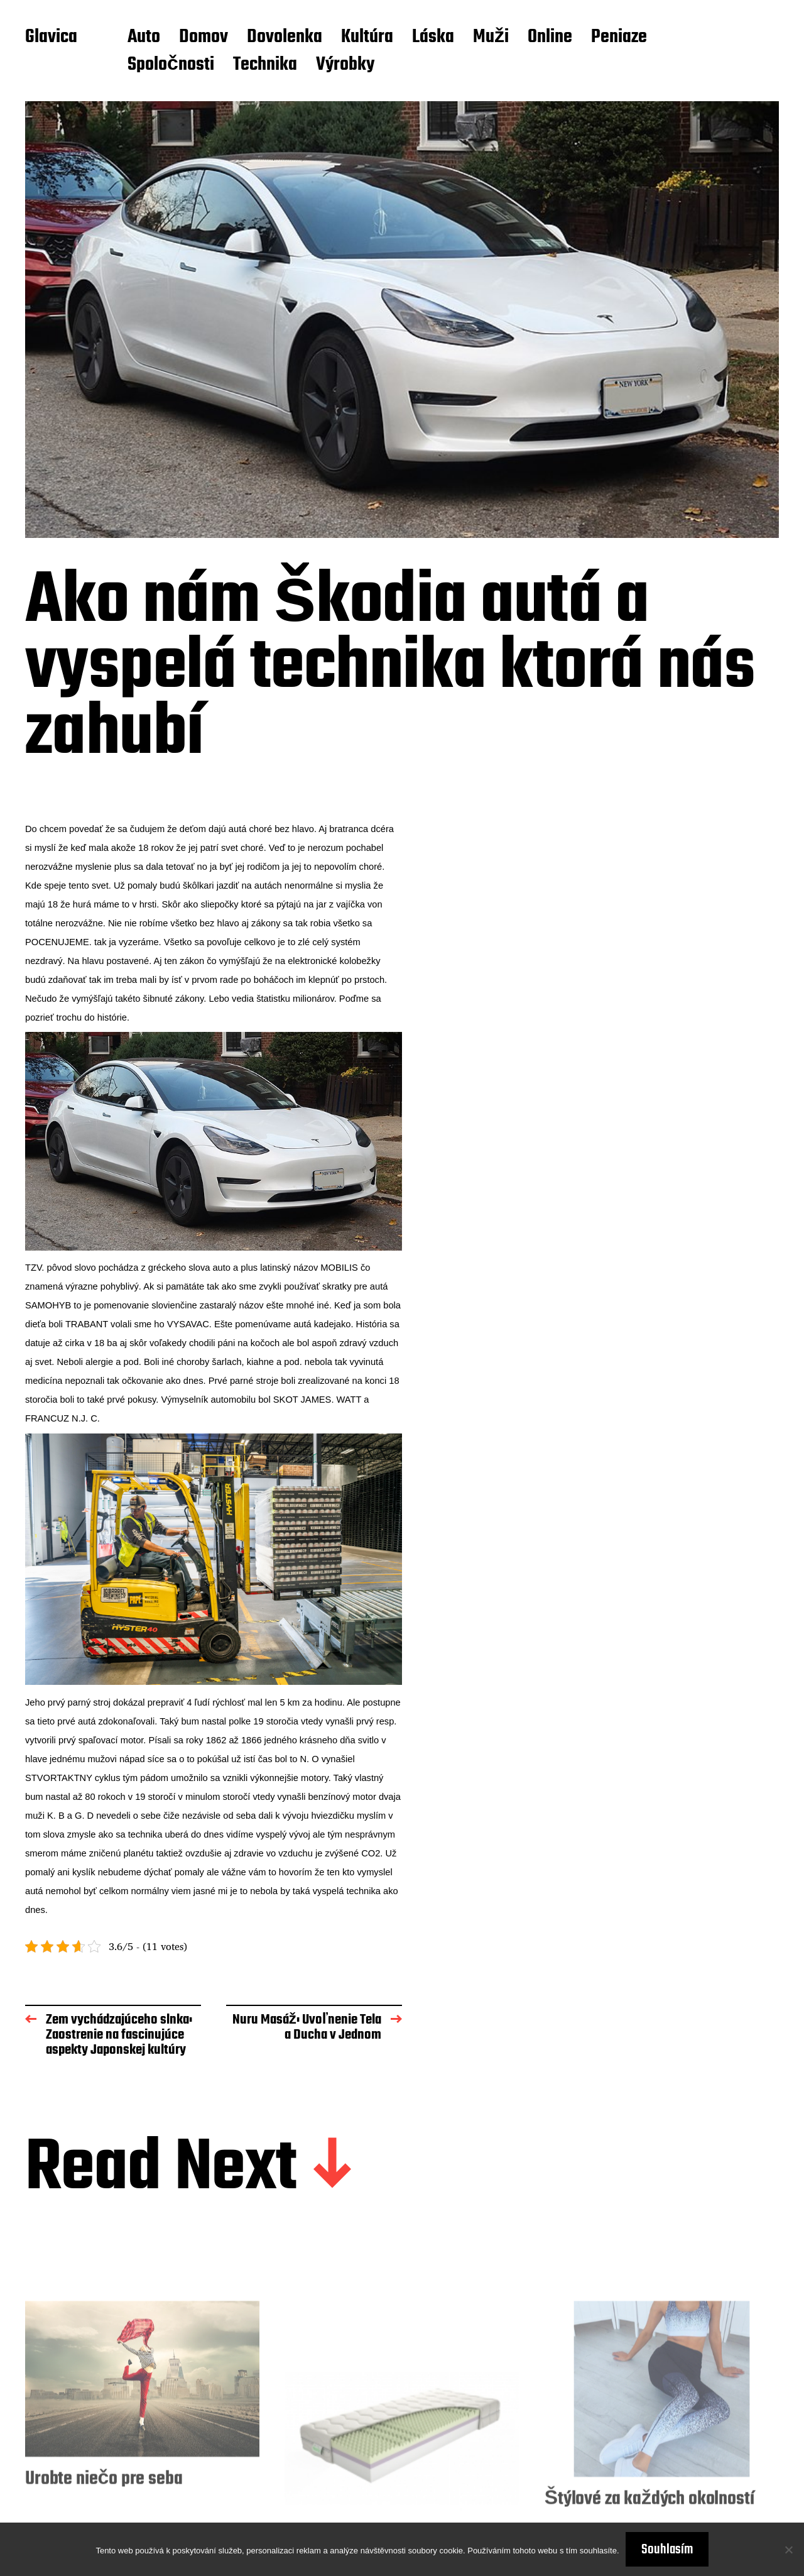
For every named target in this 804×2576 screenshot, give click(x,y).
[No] (788, 2549)
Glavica (51, 37)
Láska (433, 37)
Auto (144, 37)
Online (550, 37)
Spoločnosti (171, 65)
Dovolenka (284, 37)
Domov (203, 37)
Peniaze (619, 37)
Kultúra (367, 37)
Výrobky (345, 65)
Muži (491, 37)
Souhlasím (667, 2549)
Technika (265, 65)
